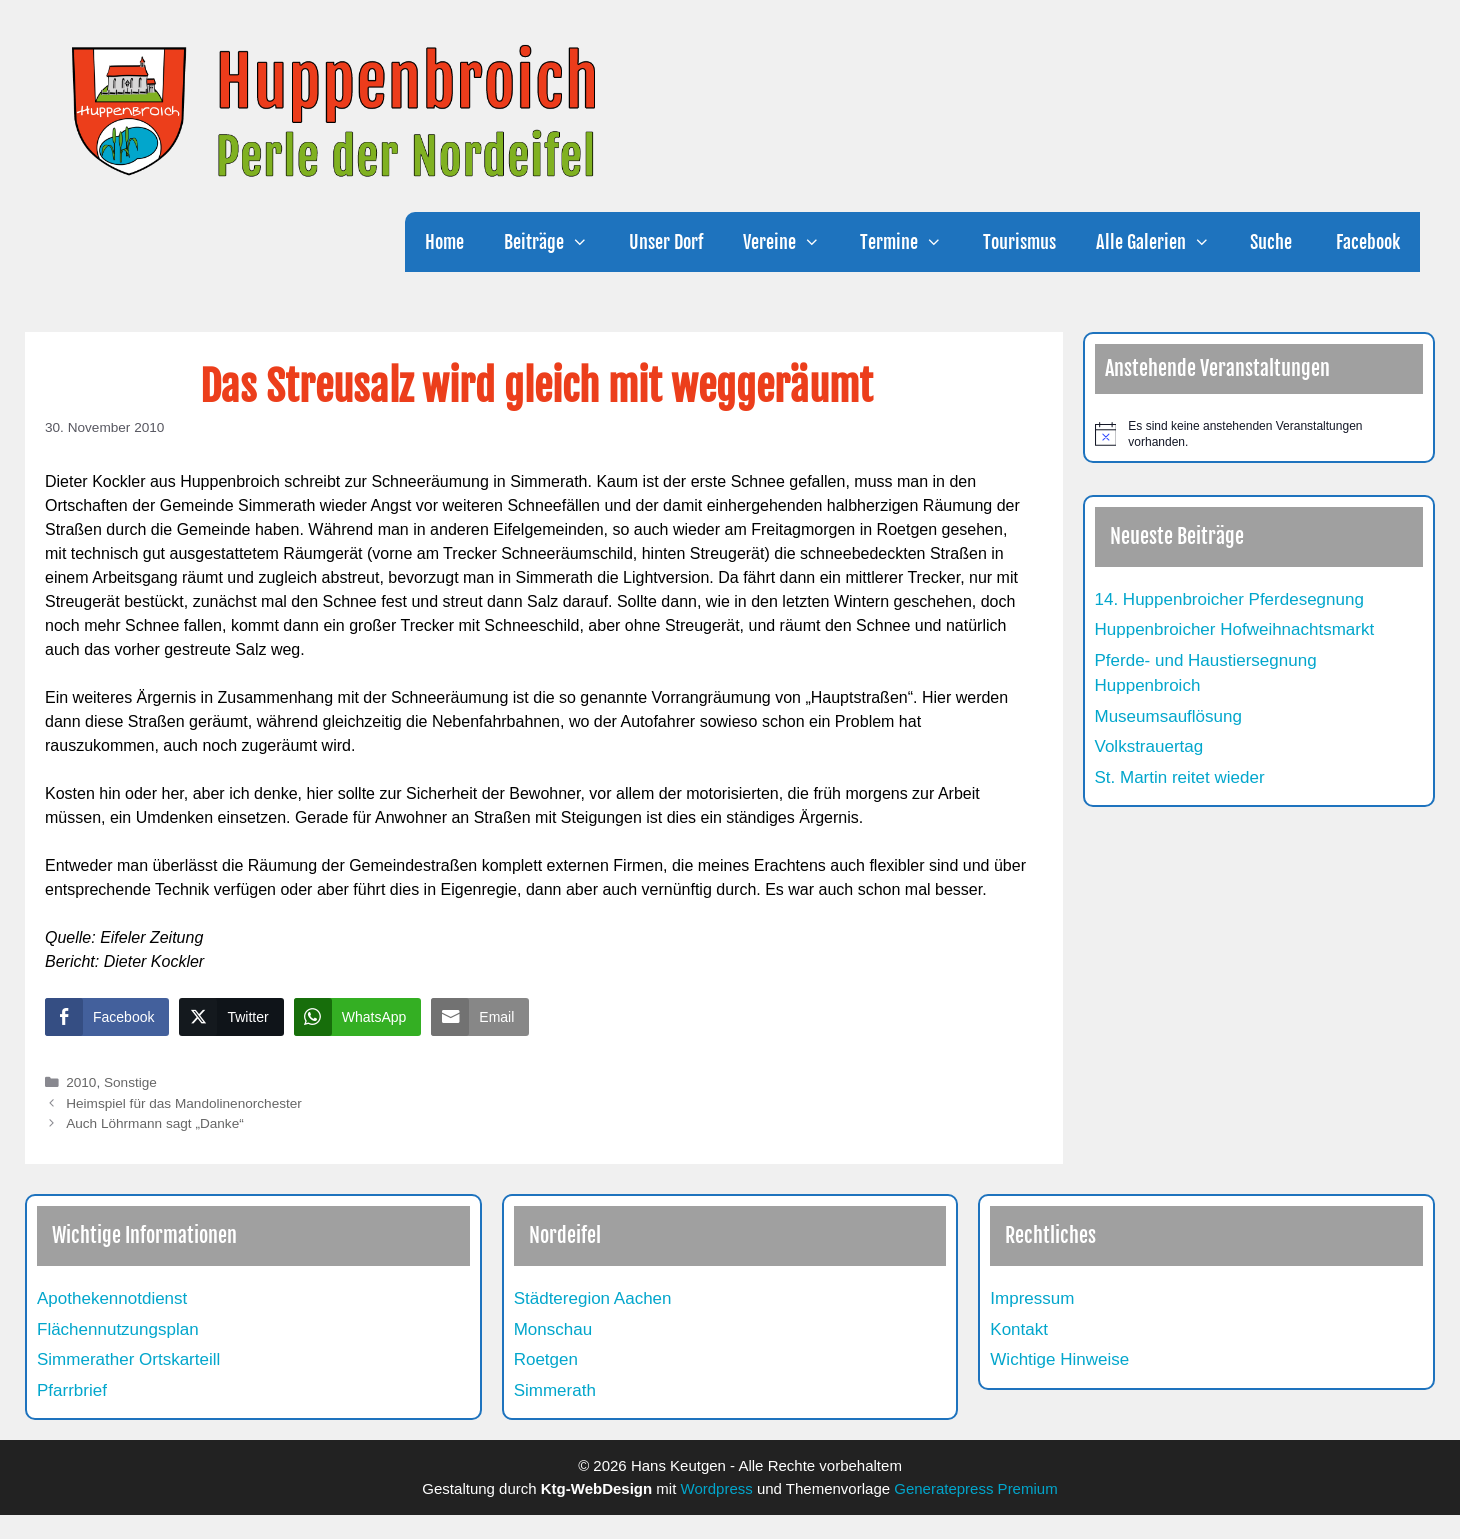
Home (444, 242)
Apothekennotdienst (112, 1298)
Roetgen (546, 1359)
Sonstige (130, 1082)
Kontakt (1019, 1329)
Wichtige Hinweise (1059, 1359)
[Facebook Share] (107, 1017)
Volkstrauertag (1149, 746)
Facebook (1366, 242)
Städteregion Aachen (593, 1298)
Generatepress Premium (975, 1488)
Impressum (1032, 1298)
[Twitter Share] (231, 1017)
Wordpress (717, 1488)
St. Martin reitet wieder (1180, 777)
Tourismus (1019, 242)
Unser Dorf (666, 242)
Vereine (791, 242)
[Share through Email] (480, 1017)
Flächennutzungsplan (118, 1329)
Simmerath (555, 1390)
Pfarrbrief (72, 1390)
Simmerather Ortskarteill (128, 1359)
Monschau (553, 1329)
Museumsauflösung (1168, 716)
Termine (911, 242)
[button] (586, 242)
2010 (81, 1082)
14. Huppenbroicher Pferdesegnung (1229, 599)
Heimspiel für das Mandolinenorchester (184, 1103)
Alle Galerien (1163, 242)
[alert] (1259, 434)
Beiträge (556, 242)
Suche (1271, 242)
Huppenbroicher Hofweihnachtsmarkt (1235, 629)
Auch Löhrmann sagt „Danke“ (155, 1123)
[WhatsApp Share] (358, 1017)
